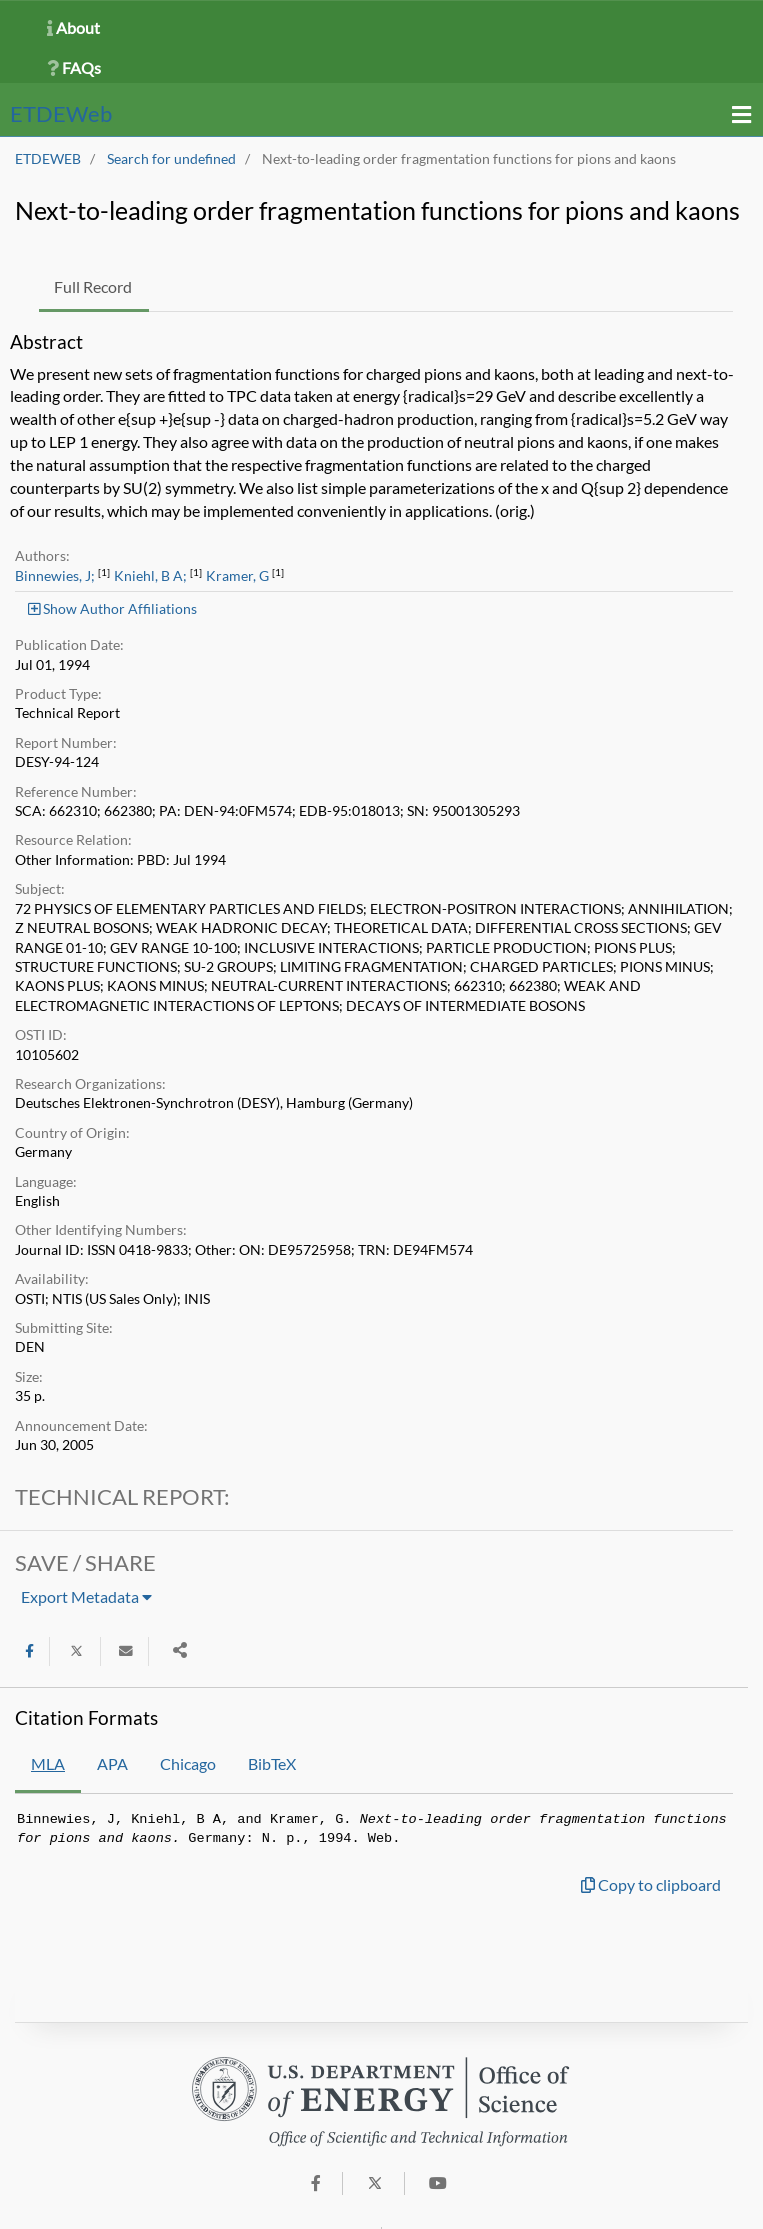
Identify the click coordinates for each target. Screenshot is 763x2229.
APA (112, 1763)
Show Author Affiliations (112, 608)
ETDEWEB (48, 159)
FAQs (74, 67)
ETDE (61, 113)
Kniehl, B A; (150, 576)
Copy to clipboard (651, 1884)
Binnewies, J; (55, 576)
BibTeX (272, 1763)
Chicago (188, 1763)
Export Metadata (86, 1596)
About (73, 27)
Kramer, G (237, 576)
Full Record (93, 286)
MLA (48, 1763)
